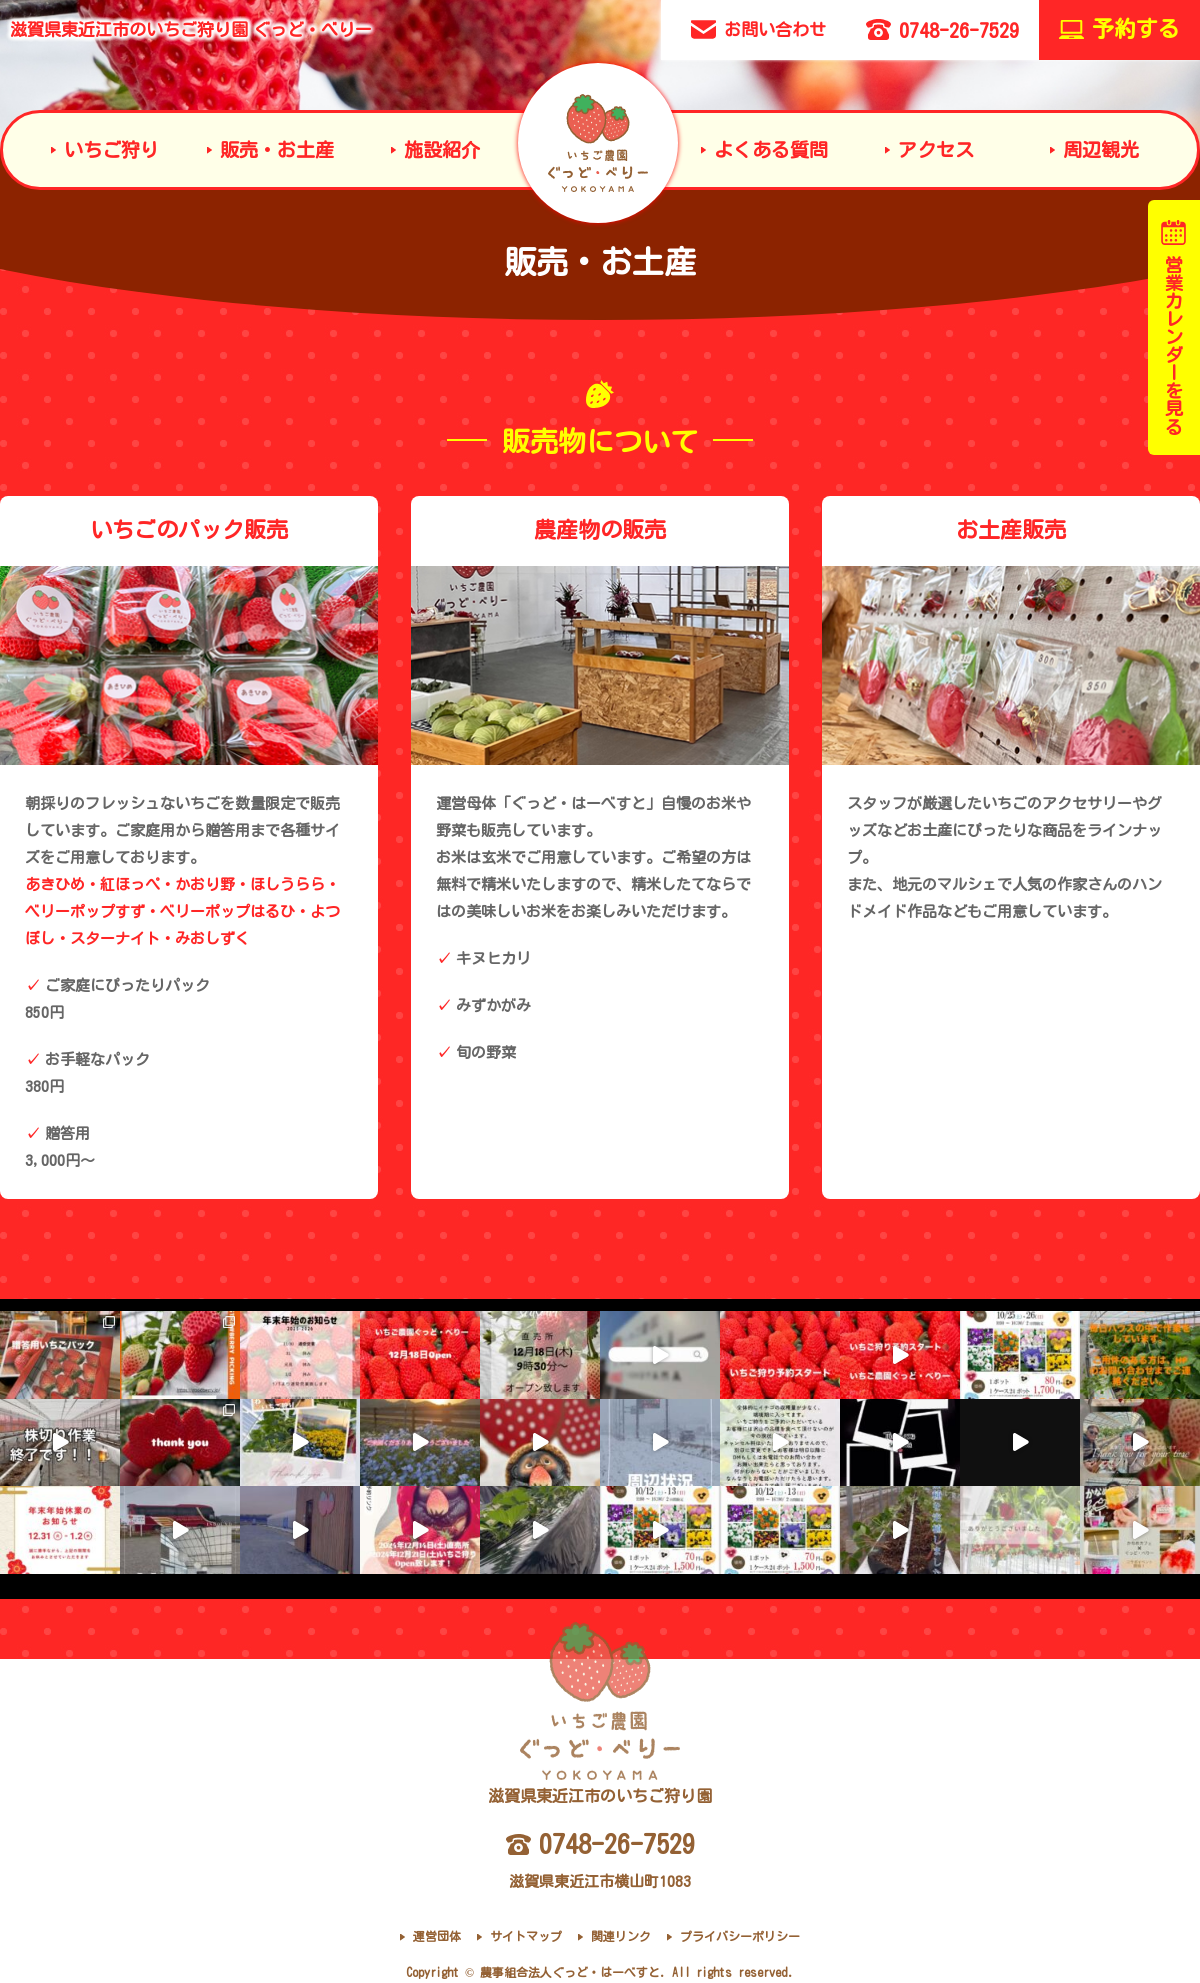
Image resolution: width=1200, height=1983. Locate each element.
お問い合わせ (758, 29)
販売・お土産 (277, 149)
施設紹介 (442, 149)
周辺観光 (1101, 149)
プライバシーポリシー (740, 1936)
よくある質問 (771, 149)
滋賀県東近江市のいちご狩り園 (191, 29)
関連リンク (621, 1936)
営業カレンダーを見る (1173, 327)
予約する (1119, 29)
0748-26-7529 (942, 29)
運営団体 (437, 1936)
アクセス (936, 149)
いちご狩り (111, 149)
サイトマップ (526, 1936)
